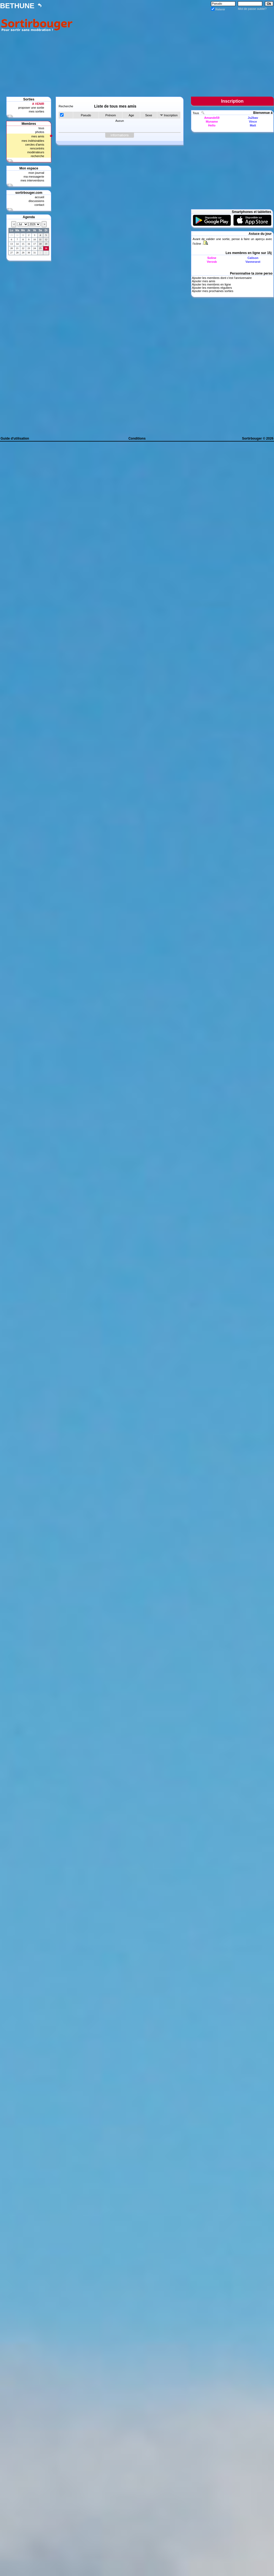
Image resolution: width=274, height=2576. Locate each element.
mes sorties (36, 111)
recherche (37, 156)
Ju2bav (253, 117)
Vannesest (253, 261)
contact (39, 204)
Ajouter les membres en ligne (211, 284)
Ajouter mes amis (203, 281)
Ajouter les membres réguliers (212, 287)
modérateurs (35, 152)
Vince (253, 121)
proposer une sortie (31, 107)
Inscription (171, 115)
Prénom (110, 115)
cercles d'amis (34, 144)
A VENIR (38, 103)
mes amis (37, 136)
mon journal (36, 172)
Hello (212, 125)
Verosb (212, 261)
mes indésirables (33, 140)
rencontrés (37, 148)
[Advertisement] (174, 49)
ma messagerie (34, 176)
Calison (252, 257)
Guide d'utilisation (15, 438)
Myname (212, 121)
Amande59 (211, 117)
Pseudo (86, 115)
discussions (36, 201)
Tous (196, 113)
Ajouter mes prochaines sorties (212, 291)
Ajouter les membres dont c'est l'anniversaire (222, 277)
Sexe (148, 115)
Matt (253, 125)
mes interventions (32, 180)
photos (39, 132)
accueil (39, 197)
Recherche (66, 106)
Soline (211, 257)
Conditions (137, 438)
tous (41, 128)
